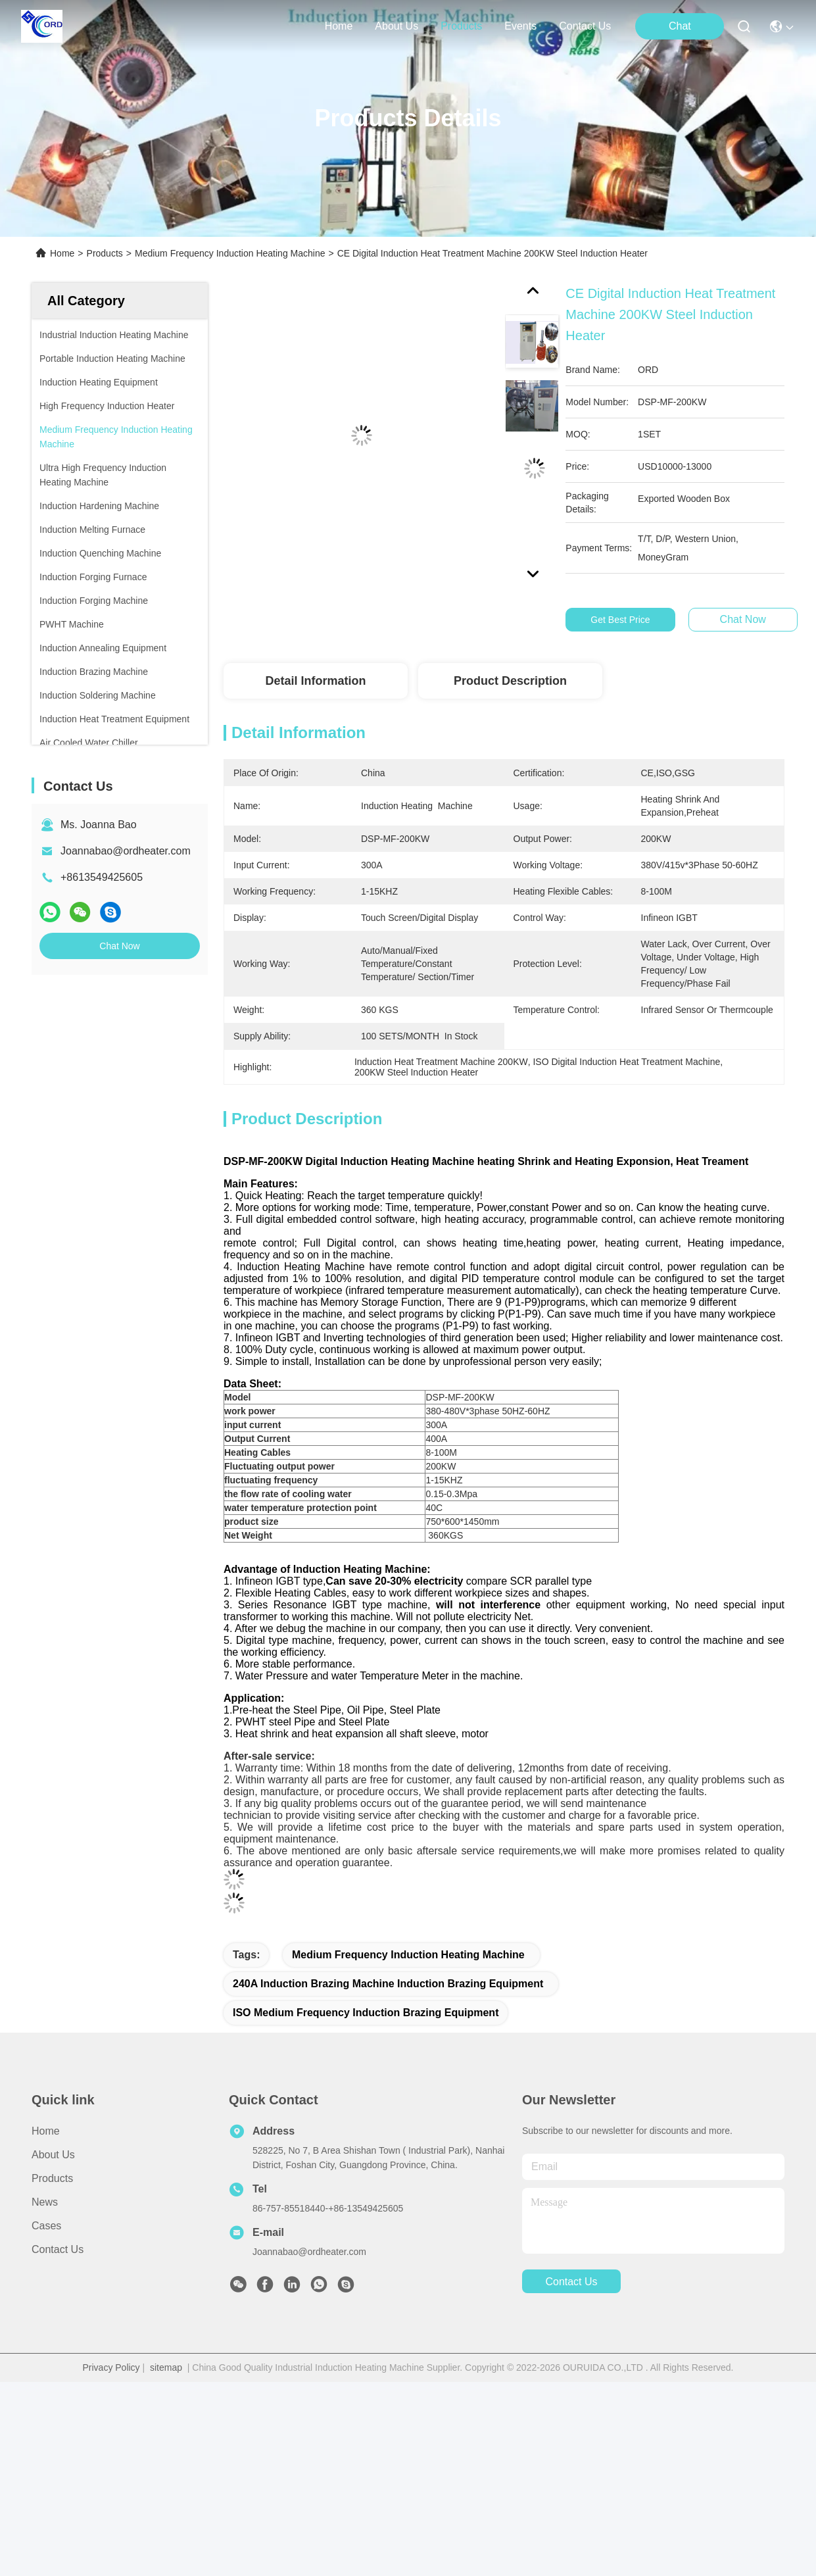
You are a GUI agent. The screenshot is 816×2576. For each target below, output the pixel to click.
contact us (585, 26)
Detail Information (315, 680)
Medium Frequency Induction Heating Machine (230, 253)
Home (339, 26)
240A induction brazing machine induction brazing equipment (388, 1983)
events (520, 26)
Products (105, 253)
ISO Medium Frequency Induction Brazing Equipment (365, 2012)
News (45, 2202)
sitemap (166, 2367)
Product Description (510, 680)
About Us (53, 2154)
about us (396, 26)
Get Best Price (624, 619)
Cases (46, 2225)
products (461, 26)
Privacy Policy (110, 2367)
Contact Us (58, 2249)
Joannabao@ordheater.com (125, 850)
